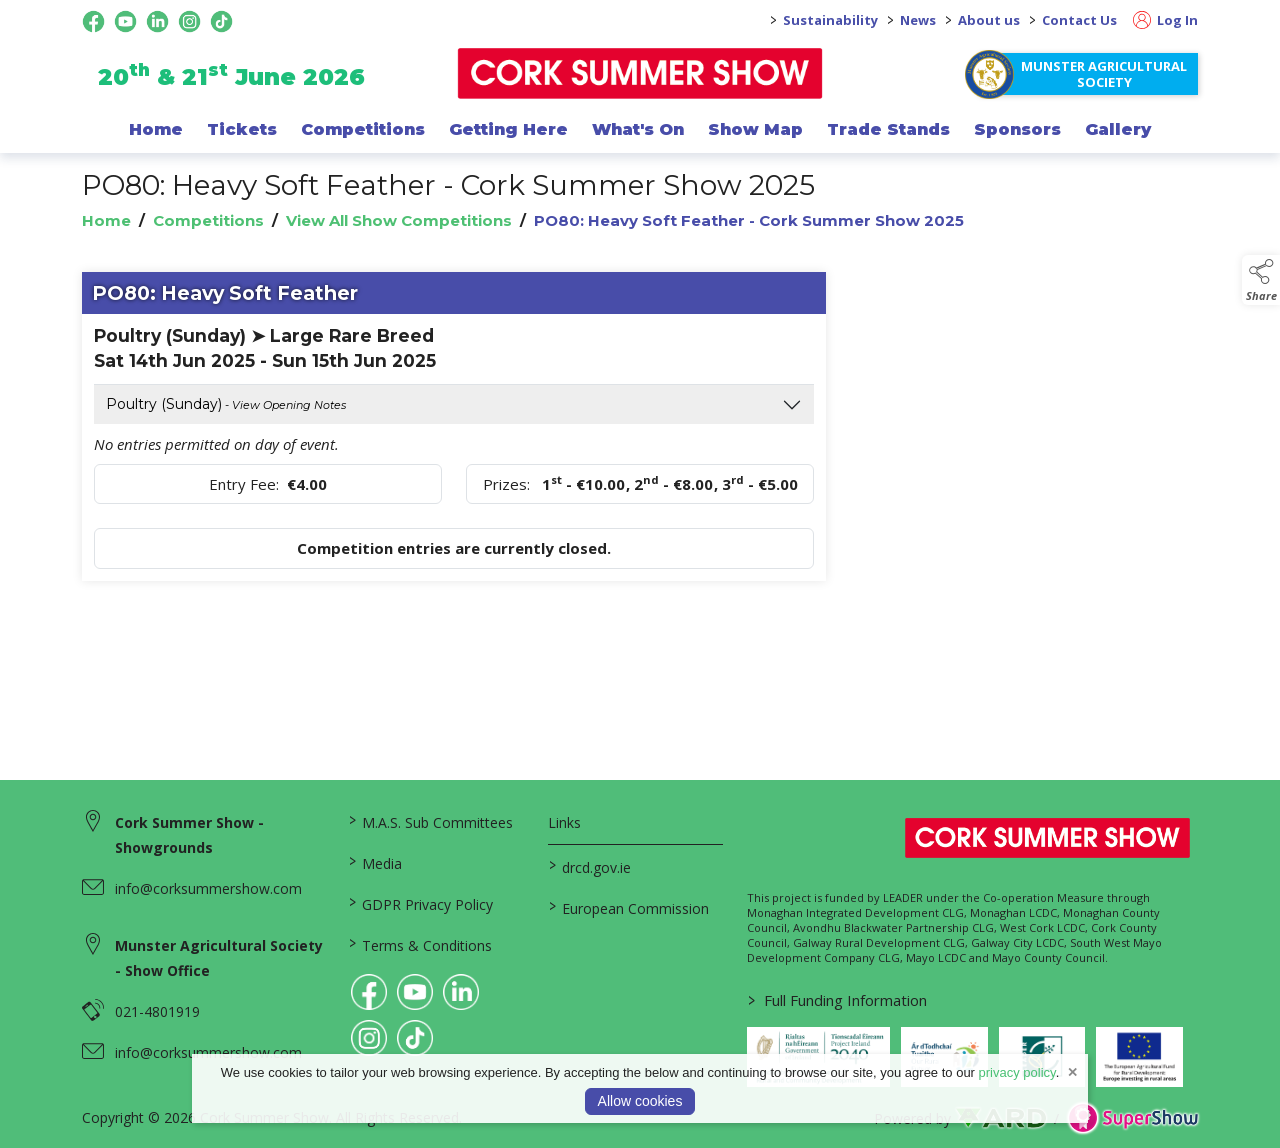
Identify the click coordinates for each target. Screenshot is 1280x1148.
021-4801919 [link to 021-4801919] (157, 1011)
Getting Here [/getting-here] (508, 129)
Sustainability (830, 20)
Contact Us (1079, 20)
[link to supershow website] (1132, 1118)
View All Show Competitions (399, 220)
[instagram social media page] (189, 21)
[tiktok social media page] (221, 21)
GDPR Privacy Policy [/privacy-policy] (421, 903)
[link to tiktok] (415, 1038)
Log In (1165, 20)
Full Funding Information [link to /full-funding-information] (837, 1000)
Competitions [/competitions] (363, 129)
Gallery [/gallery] (1118, 129)
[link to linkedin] (461, 992)
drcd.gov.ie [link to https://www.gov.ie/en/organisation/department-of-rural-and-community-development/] (589, 866)
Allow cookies (640, 1101)
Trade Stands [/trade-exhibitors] (888, 129)
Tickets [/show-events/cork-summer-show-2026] (242, 129)
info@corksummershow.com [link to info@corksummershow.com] (208, 888)
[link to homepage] (640, 73)
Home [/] (156, 129)
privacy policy (1017, 1072)
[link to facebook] (369, 992)
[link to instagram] (369, 1038)
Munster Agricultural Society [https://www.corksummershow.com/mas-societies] (1104, 74)
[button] (1261, 280)
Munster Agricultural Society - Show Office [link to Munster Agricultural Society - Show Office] (219, 958)
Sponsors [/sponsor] (1017, 129)
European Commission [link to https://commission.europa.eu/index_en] (628, 907)
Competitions (208, 220)
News (918, 20)
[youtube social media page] (125, 21)
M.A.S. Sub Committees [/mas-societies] (431, 821)
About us (989, 20)
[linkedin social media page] (157, 21)
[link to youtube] (415, 992)
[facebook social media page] (93, 21)
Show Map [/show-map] (755, 129)
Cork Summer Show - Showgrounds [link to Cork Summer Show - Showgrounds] (189, 835)
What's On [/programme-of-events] (638, 129)
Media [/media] (375, 862)
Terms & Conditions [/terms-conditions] (420, 944)
